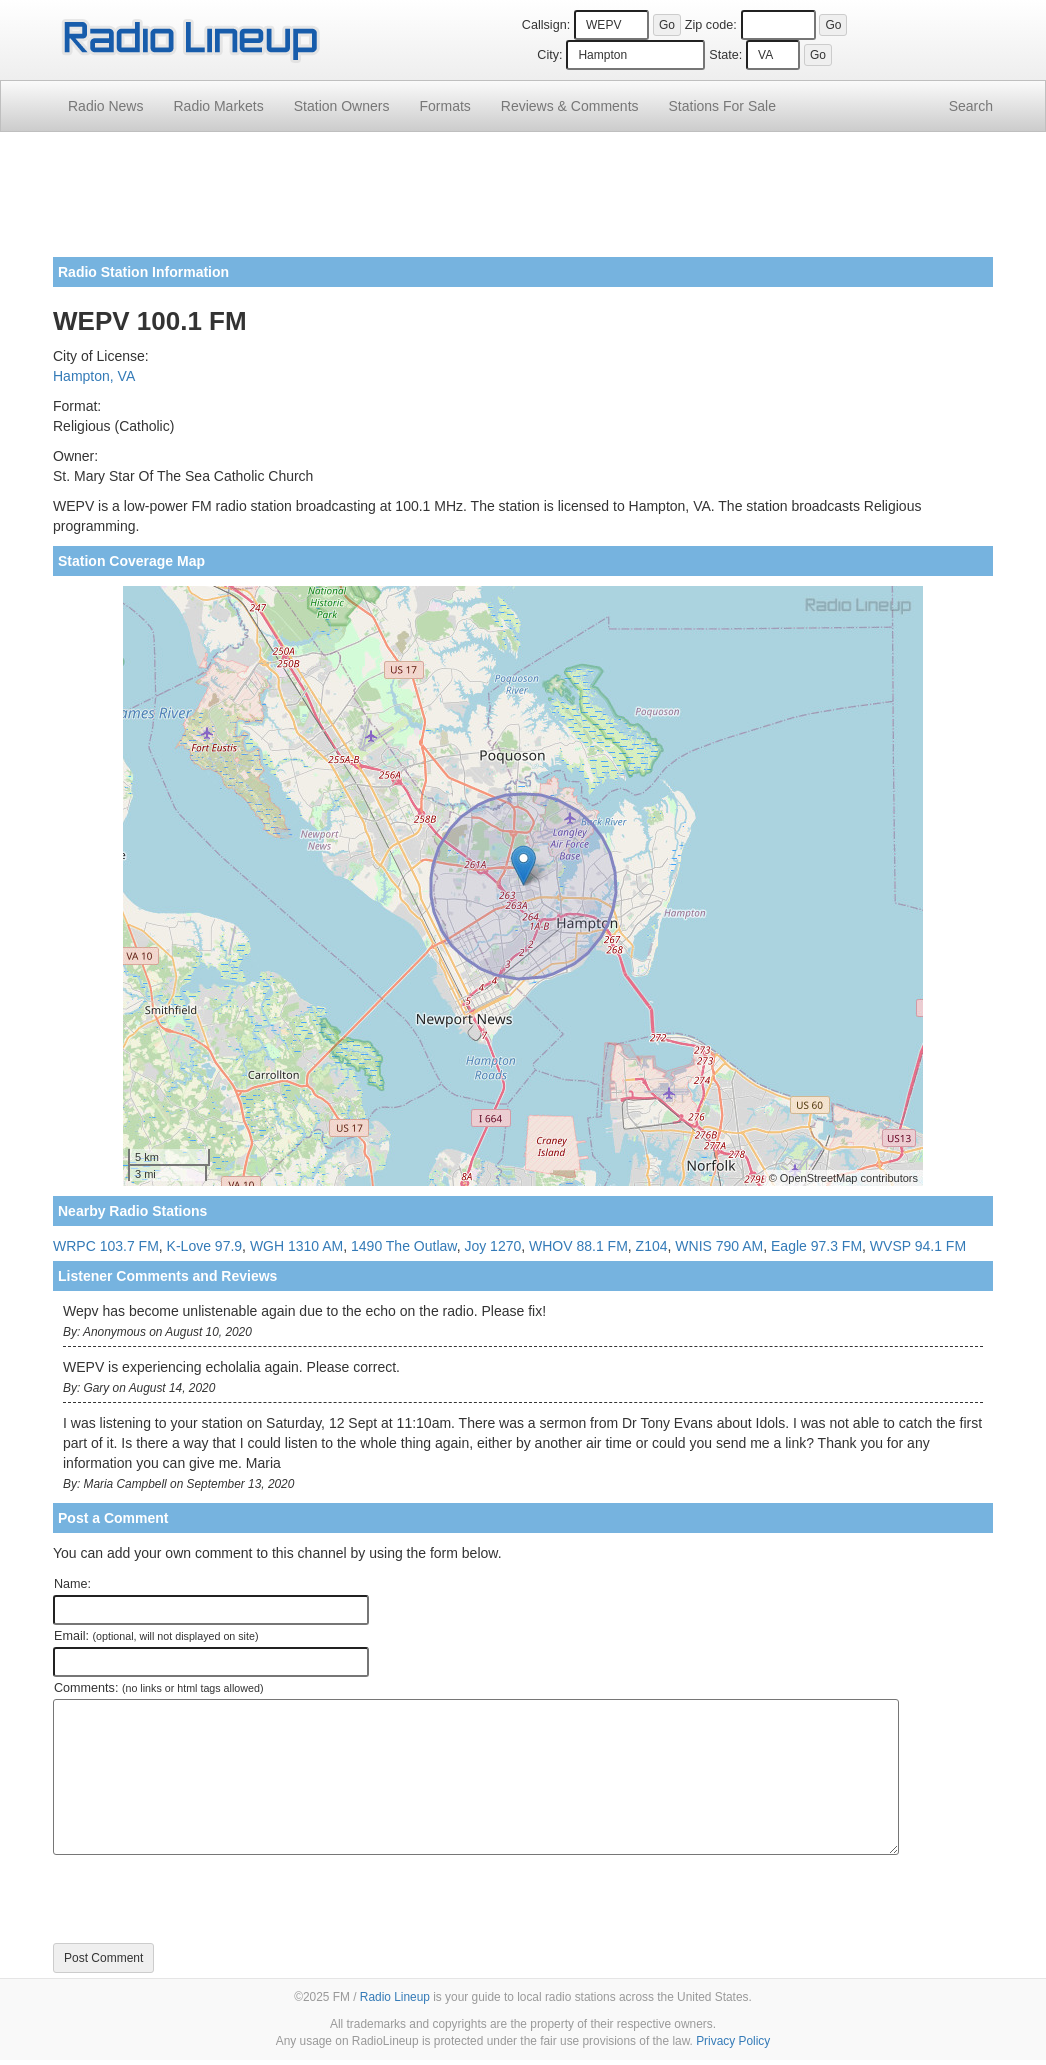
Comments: (158, 1688)
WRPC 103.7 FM (106, 1246)
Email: (156, 1636)
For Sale (722, 106)
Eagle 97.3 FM (816, 1246)
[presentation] (205, 1899)
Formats (444, 106)
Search (971, 106)
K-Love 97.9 (205, 1246)
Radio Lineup (395, 1997)
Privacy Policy (733, 2041)
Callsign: (546, 25)
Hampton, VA (94, 376)
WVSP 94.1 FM (918, 1246)
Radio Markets (218, 106)
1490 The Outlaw (404, 1246)
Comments (570, 106)
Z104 (652, 1246)
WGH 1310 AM (296, 1246)
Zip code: (711, 25)
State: (725, 55)
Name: (72, 1584)
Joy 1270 (492, 1246)
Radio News (105, 106)
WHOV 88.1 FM (578, 1246)
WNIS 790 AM (719, 1246)
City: (549, 55)
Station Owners (342, 106)
